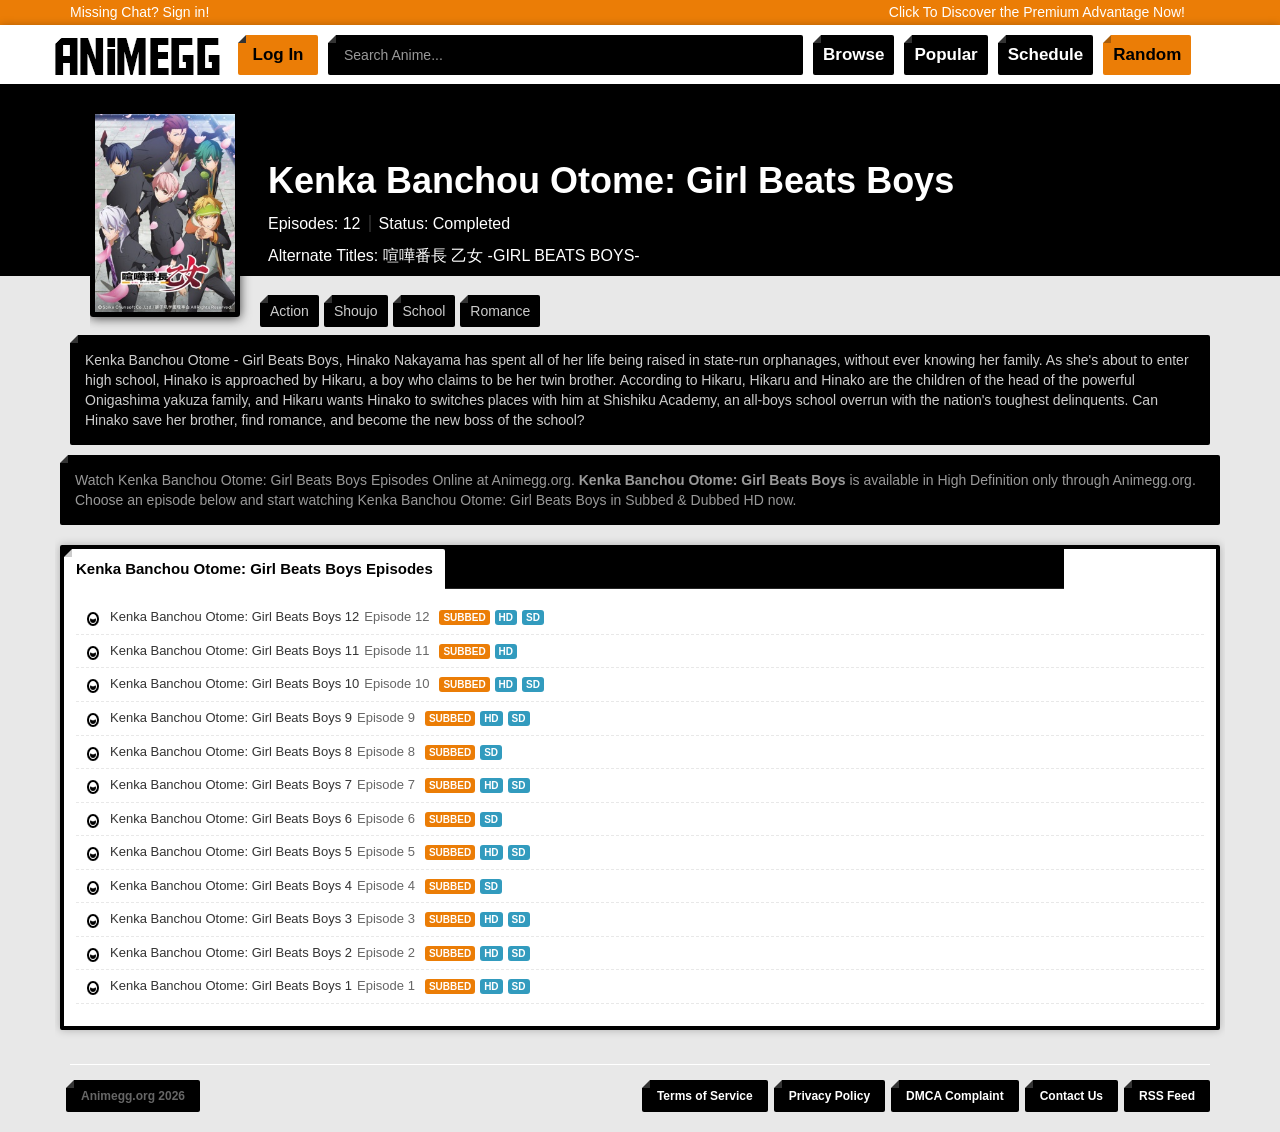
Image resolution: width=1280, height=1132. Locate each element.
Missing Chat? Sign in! (139, 12)
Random (1147, 54)
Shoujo (356, 311)
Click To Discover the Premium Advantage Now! (1037, 12)
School (424, 311)
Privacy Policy (829, 1096)
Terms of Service (705, 1096)
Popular (945, 54)
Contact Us (1071, 1096)
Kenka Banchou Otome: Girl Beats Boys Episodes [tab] (254, 568)
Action (289, 311)
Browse (853, 54)
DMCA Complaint (955, 1096)
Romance (500, 311)
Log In (278, 54)
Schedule (1046, 54)
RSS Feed (1167, 1096)
